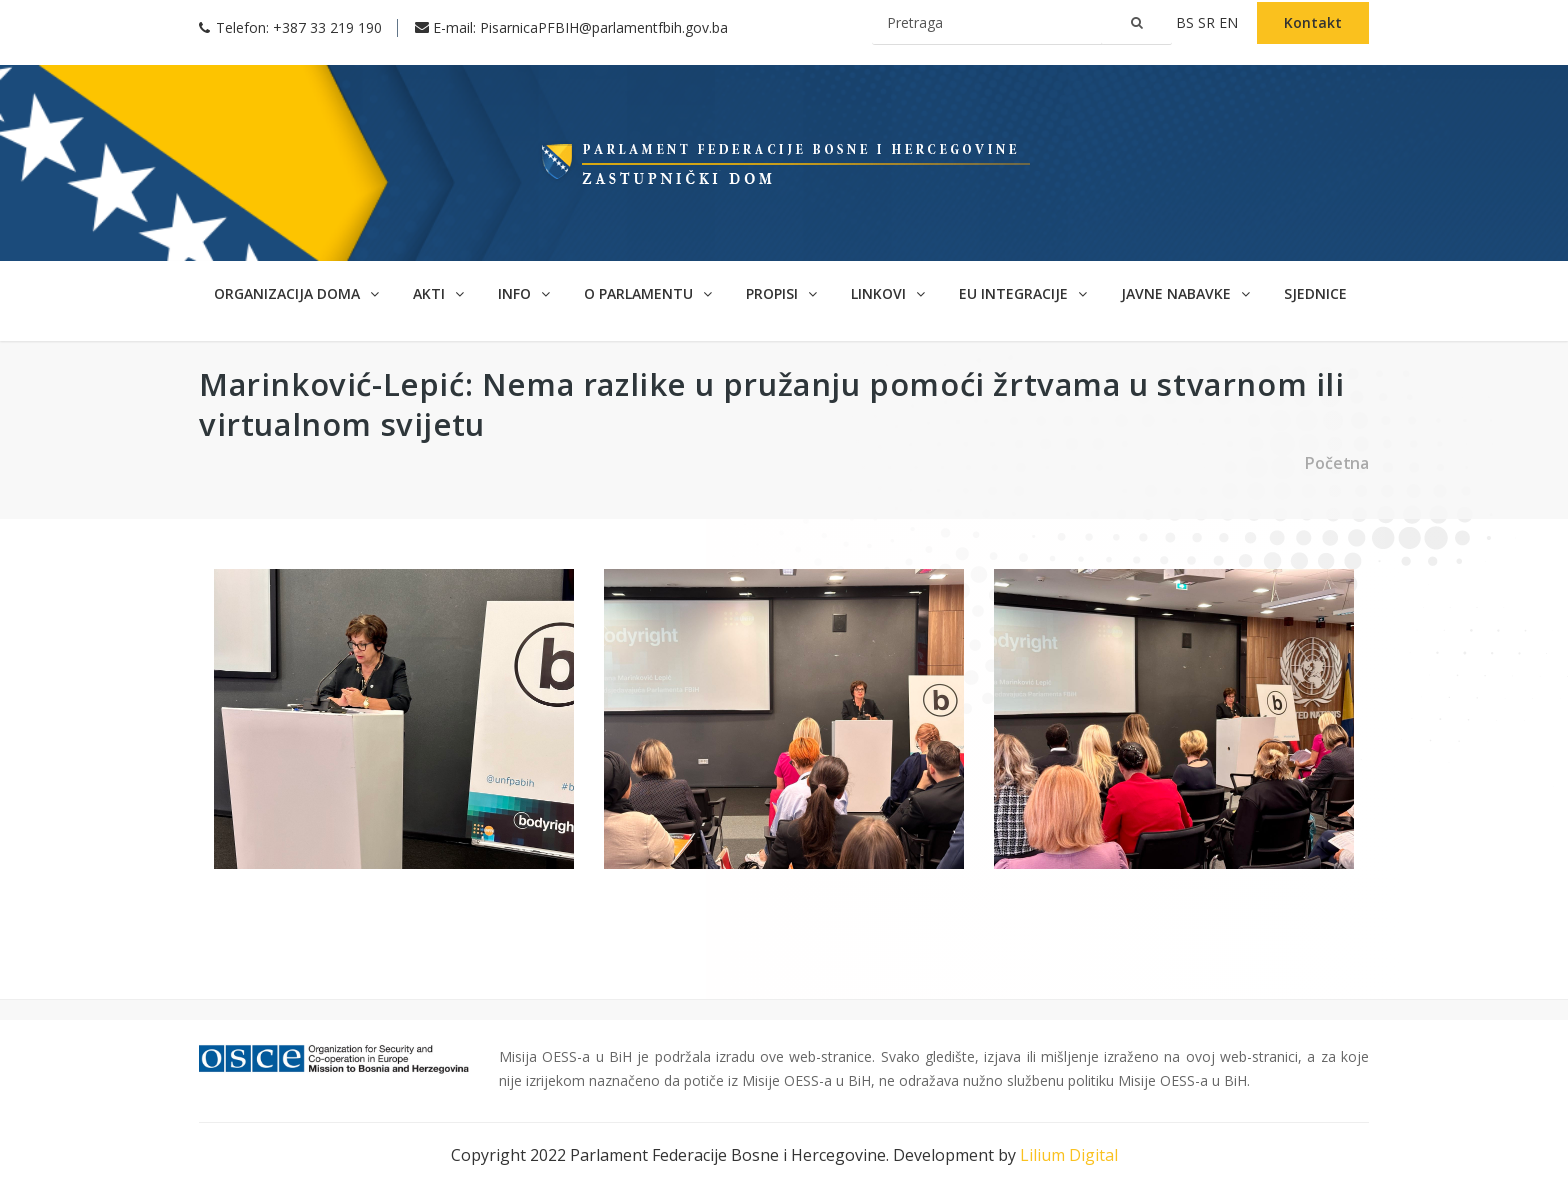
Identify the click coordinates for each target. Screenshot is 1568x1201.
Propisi (781, 293)
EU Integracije (1023, 293)
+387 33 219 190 (327, 27)
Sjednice (1315, 293)
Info (524, 293)
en (1230, 22)
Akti (438, 293)
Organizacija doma (296, 293)
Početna (1337, 463)
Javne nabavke (1185, 293)
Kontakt (1313, 22)
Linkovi (888, 293)
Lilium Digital (1069, 1155)
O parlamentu (648, 293)
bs (1187, 22)
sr (1208, 22)
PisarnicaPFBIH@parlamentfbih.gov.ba (604, 27)
